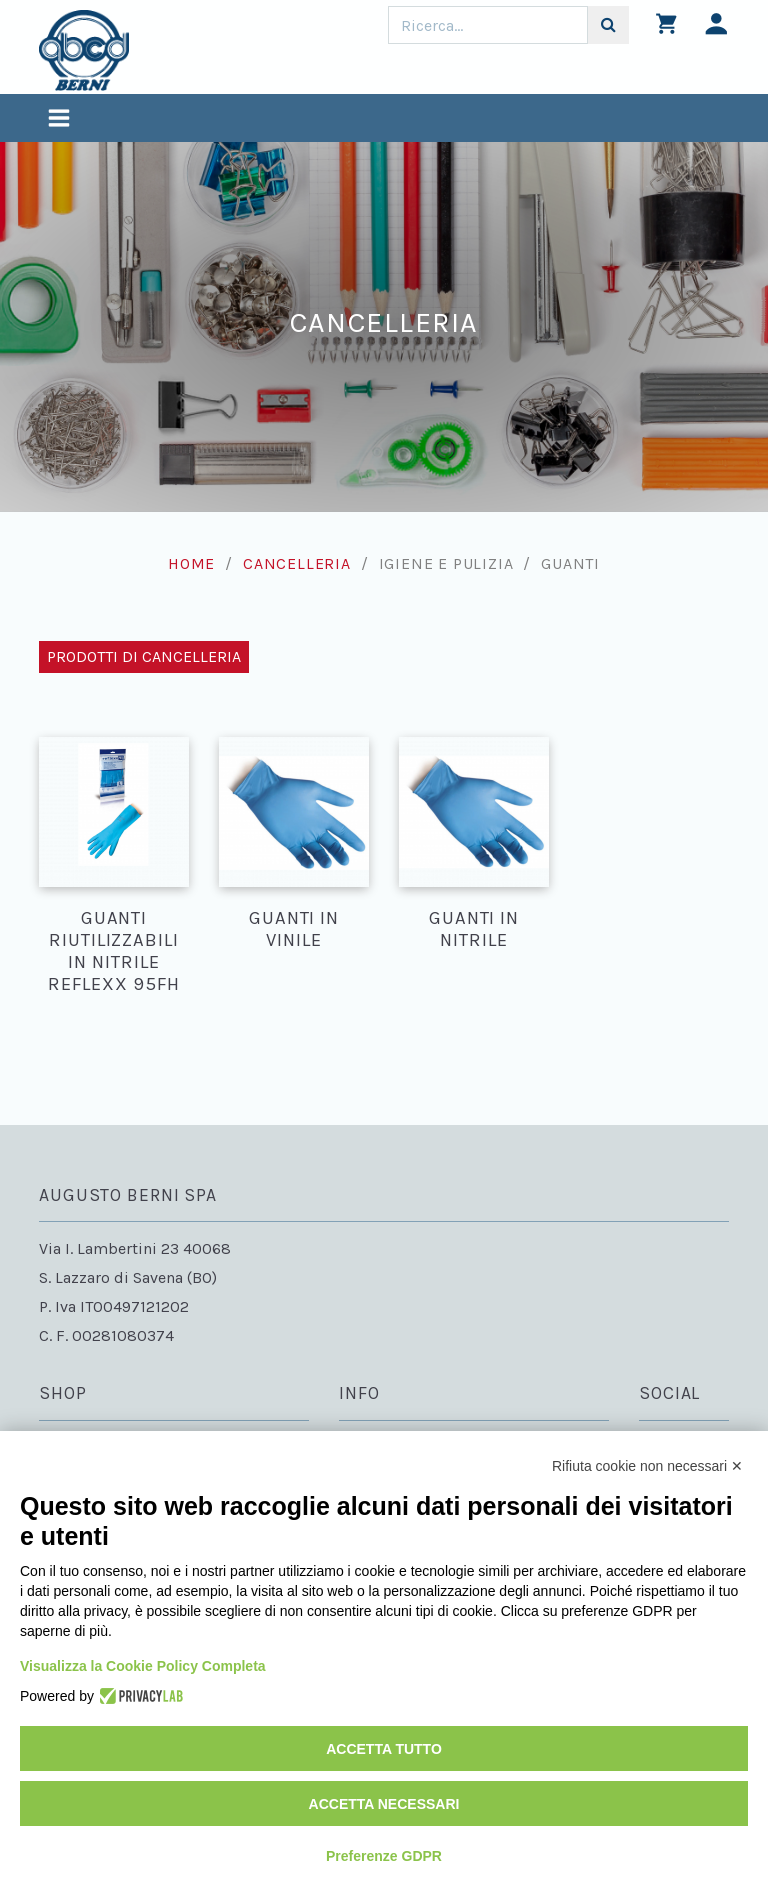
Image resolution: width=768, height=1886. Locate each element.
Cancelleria (297, 563)
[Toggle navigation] (59, 120)
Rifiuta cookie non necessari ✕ (647, 1466)
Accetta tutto (384, 1749)
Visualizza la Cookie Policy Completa (143, 1666)
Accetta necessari (384, 1804)
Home (191, 563)
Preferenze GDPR (384, 1856)
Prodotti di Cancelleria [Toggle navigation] (144, 656)
